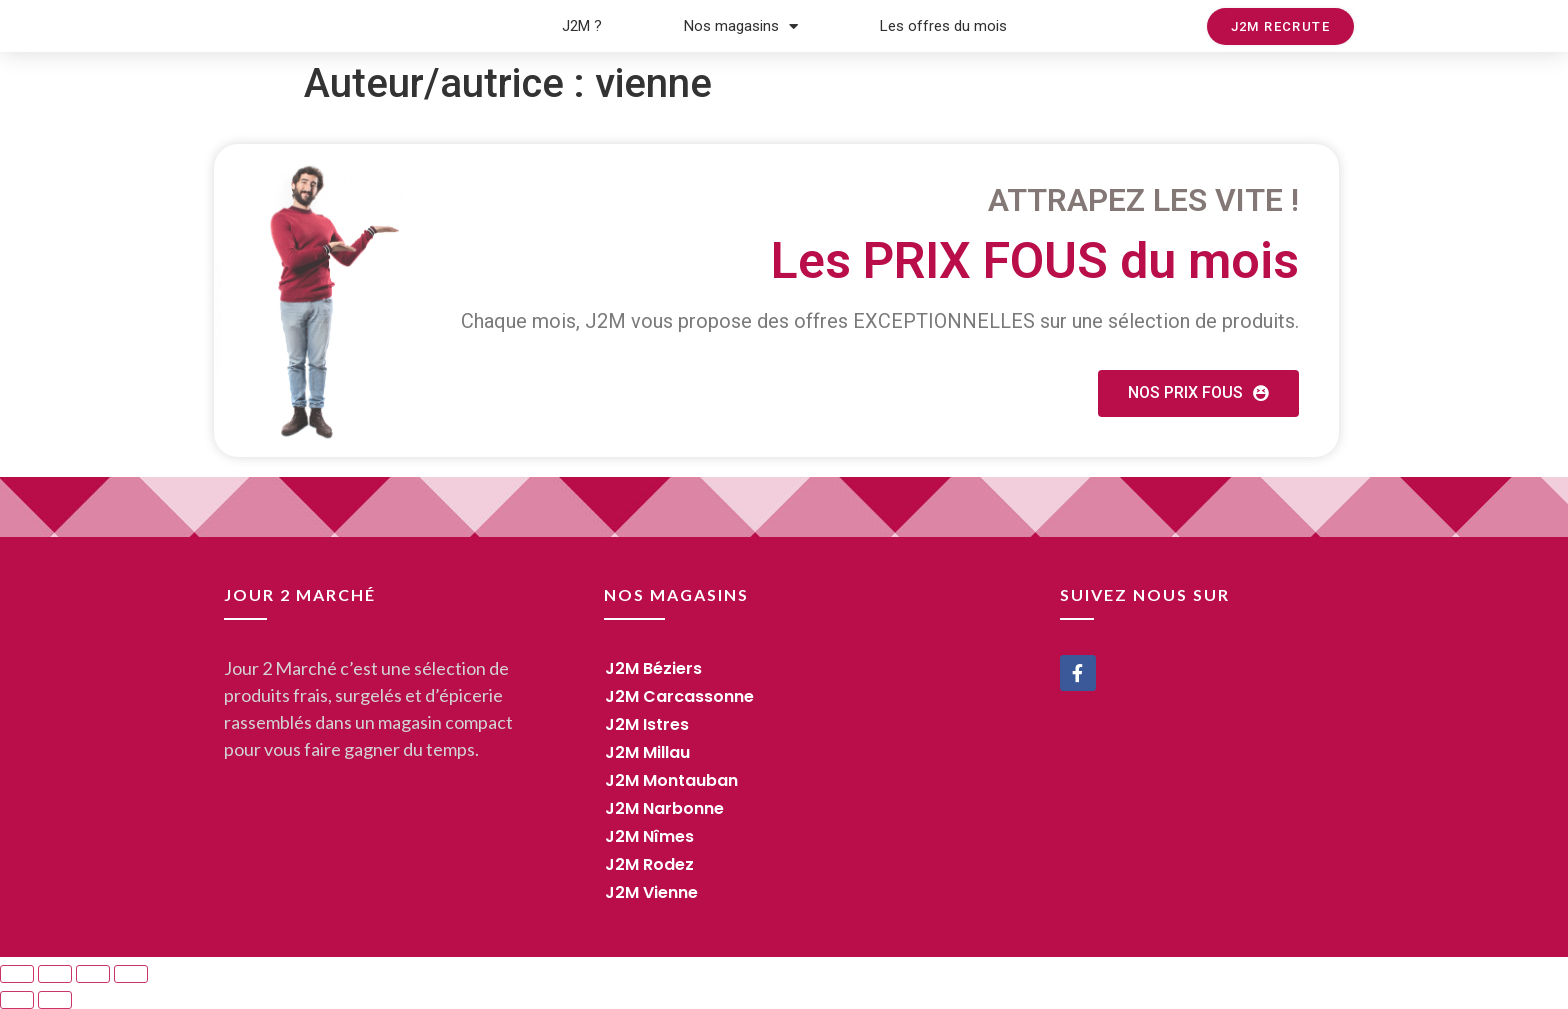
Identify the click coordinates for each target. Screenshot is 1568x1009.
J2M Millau (647, 752)
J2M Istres (647, 724)
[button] (1280, 26)
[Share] (55, 974)
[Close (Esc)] (17, 974)
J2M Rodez (649, 864)
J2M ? (582, 26)
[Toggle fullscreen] (93, 974)
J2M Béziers (653, 668)
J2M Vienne (651, 892)
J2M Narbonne (664, 808)
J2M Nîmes (649, 836)
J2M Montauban (671, 780)
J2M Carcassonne (679, 696)
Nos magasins (741, 26)
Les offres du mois (943, 26)
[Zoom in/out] (131, 974)
